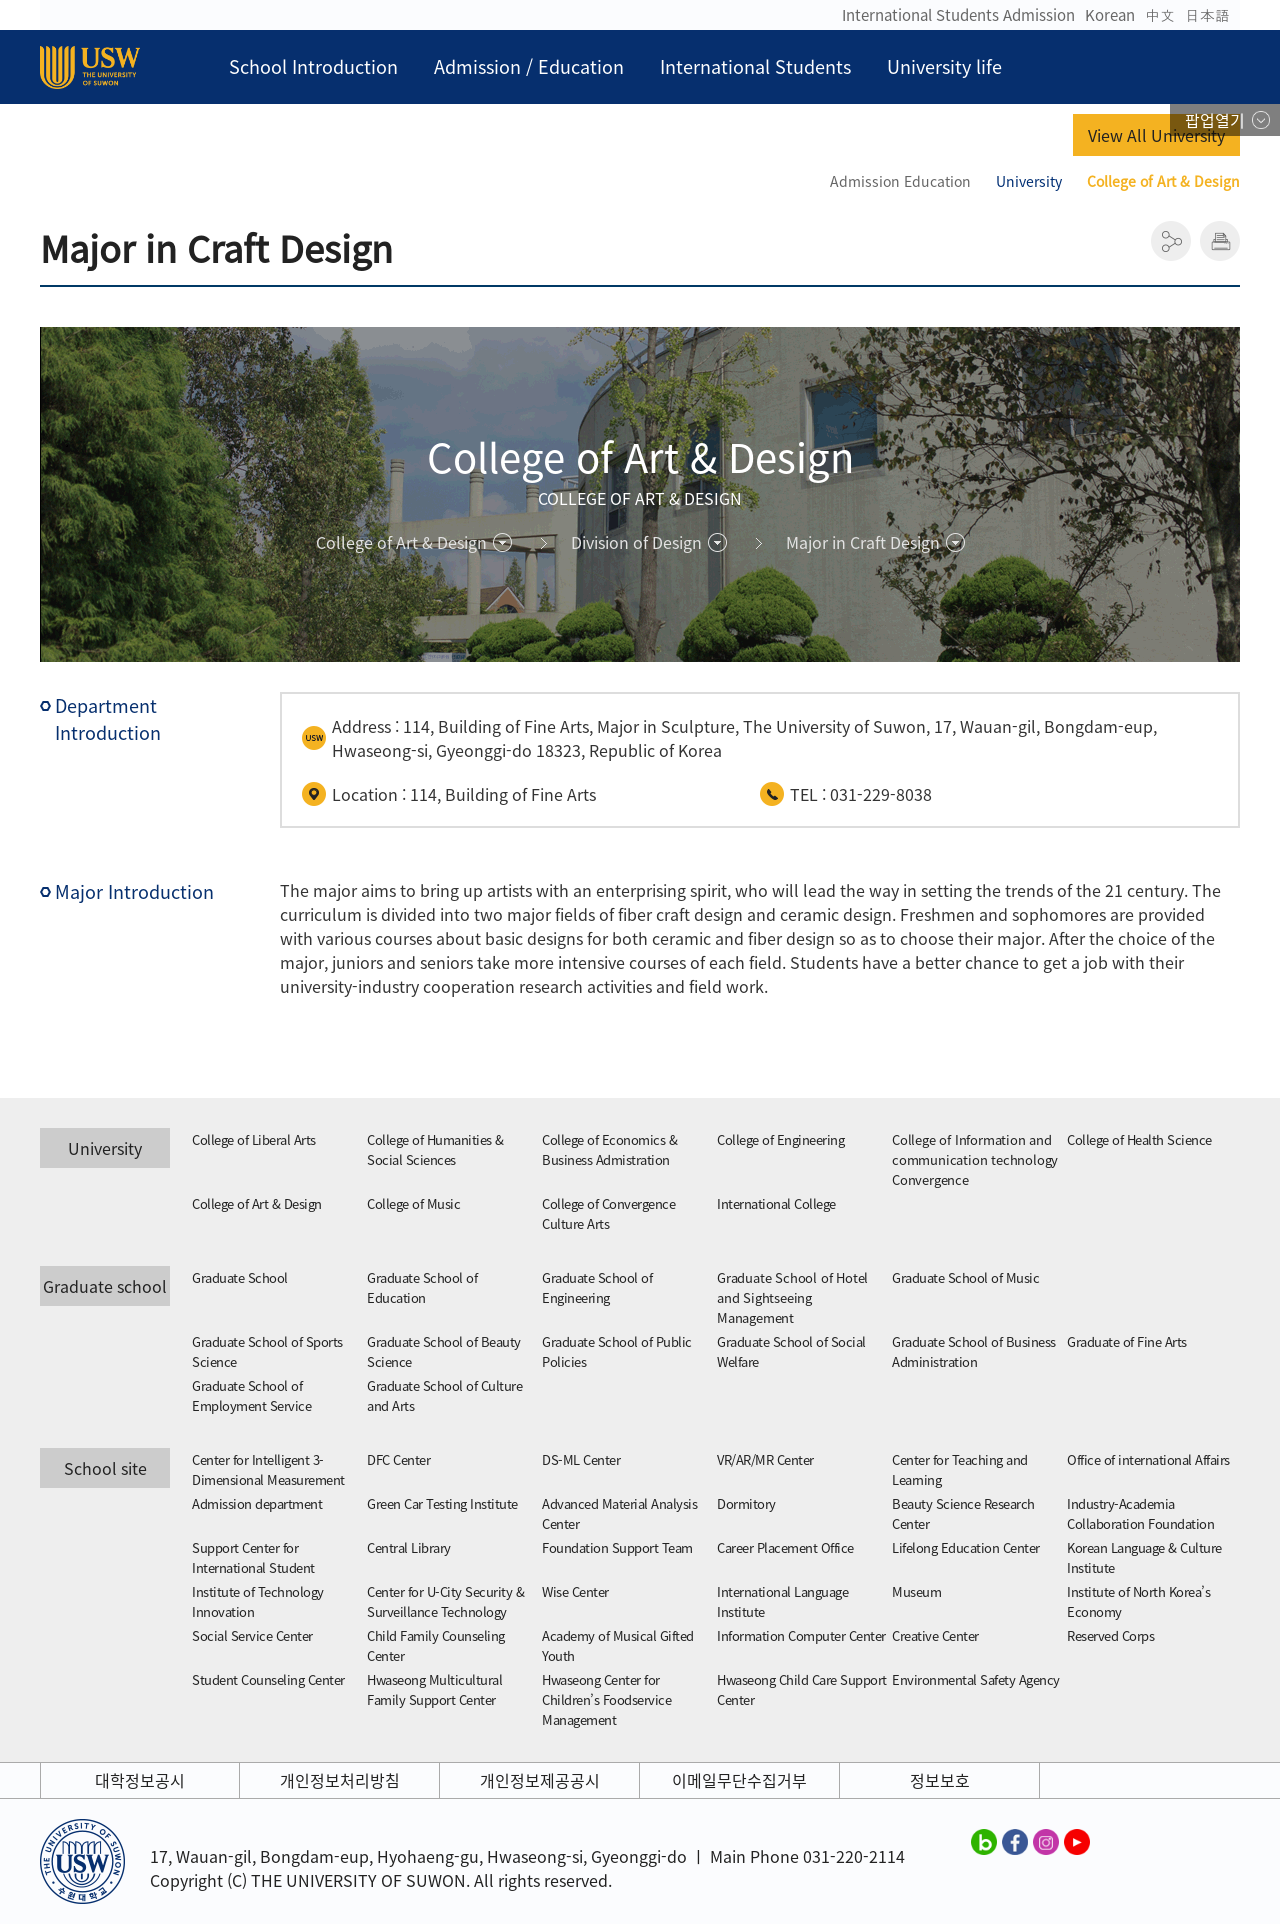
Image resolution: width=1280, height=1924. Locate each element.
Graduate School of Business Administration (974, 1351)
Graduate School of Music (965, 1277)
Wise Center (575, 1591)
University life (944, 66)
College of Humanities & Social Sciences (435, 1149)
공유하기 (1171, 241)
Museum (916, 1591)
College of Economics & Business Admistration (609, 1149)
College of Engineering (780, 1139)
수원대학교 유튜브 (1077, 1841)
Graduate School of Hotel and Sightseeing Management (792, 1297)
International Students (755, 66)
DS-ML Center (581, 1459)
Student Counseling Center (268, 1679)
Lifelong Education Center (966, 1547)
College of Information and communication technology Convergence (975, 1159)
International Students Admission (958, 15)
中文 (1160, 15)
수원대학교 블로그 (984, 1841)
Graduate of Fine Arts (1127, 1341)
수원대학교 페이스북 (1015, 1841)
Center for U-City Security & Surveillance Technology (445, 1601)
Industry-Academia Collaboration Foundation (1140, 1513)
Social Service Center (252, 1635)
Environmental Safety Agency (976, 1679)
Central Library (409, 1547)
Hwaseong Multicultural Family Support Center (434, 1689)
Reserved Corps (1110, 1635)
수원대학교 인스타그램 (1046, 1841)
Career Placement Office (785, 1547)
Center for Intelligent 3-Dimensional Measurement (268, 1469)
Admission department (257, 1503)
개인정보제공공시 (540, 1780)
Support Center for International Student (253, 1557)
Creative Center (935, 1635)
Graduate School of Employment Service (251, 1395)
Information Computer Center (801, 1635)
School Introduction (313, 66)
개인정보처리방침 (340, 1780)
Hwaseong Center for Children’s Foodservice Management (606, 1699)
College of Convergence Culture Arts (608, 1213)
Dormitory (746, 1503)
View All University (1156, 135)
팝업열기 (1215, 120)
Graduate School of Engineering (597, 1287)
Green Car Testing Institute (442, 1503)
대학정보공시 (140, 1780)
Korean (1110, 15)
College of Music (413, 1203)
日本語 (1207, 15)
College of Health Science (1139, 1139)
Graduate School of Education (422, 1287)
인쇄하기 (1220, 241)
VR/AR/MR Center (765, 1459)
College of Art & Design (257, 1203)
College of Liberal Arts (254, 1139)
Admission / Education (529, 66)
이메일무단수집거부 (739, 1780)
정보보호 (940, 1780)
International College (776, 1203)
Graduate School (240, 1277)
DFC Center (398, 1459)
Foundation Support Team (617, 1547)
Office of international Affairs (1148, 1459)
